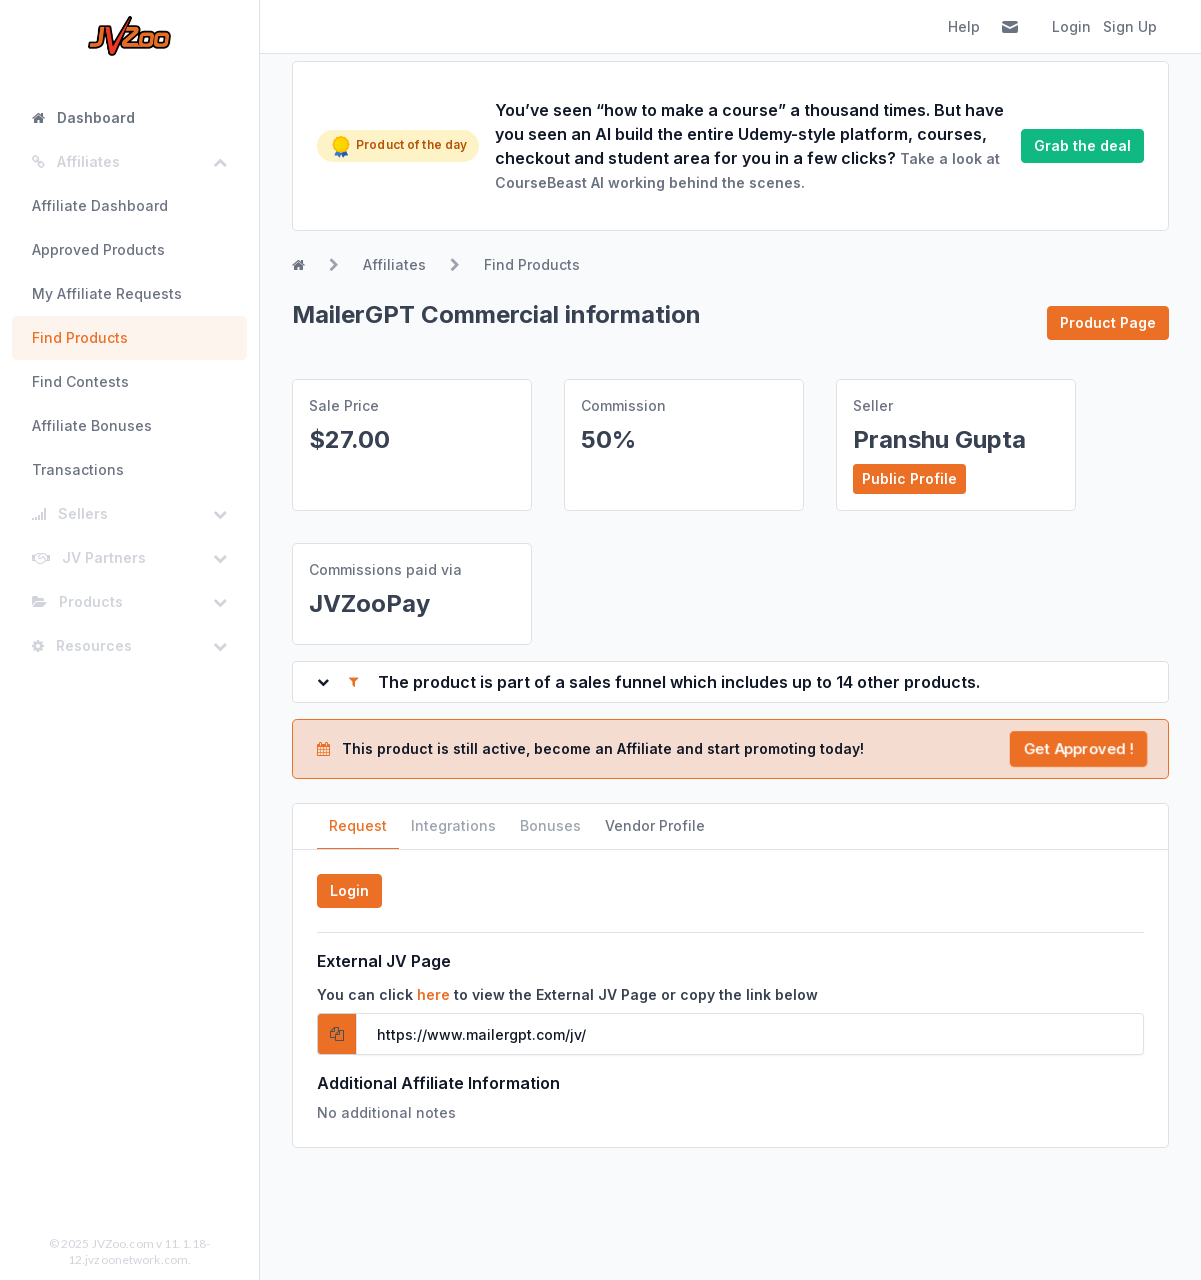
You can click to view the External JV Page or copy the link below (567, 995)
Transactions (78, 469)
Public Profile (909, 478)
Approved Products (98, 249)
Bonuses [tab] (550, 825)
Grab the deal (1082, 145)
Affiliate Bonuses (92, 425)
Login (1071, 26)
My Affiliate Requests (107, 293)
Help (964, 26)
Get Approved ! (1079, 748)
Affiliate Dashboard (100, 205)
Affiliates (394, 264)
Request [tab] (358, 825)
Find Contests (80, 381)
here (433, 994)
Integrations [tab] (453, 825)
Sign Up (1130, 26)
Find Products (80, 337)
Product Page (1108, 322)
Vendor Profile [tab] (655, 825)
